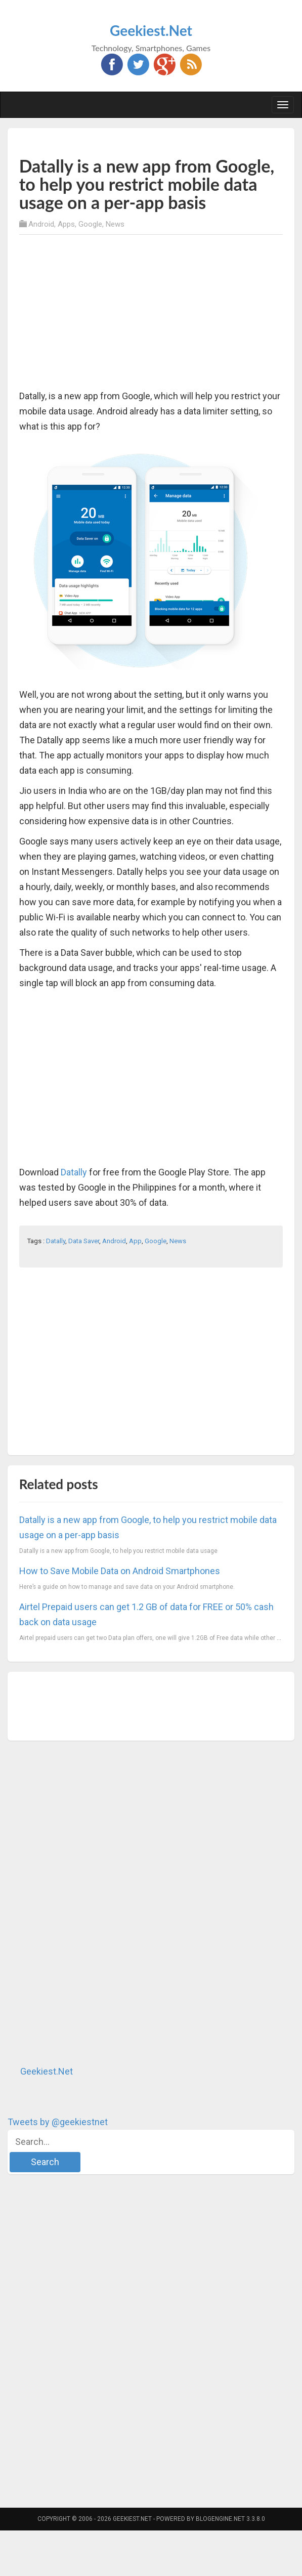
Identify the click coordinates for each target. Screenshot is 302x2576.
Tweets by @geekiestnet (58, 2122)
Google (90, 224)
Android (41, 224)
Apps (66, 224)
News (115, 224)
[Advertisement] (137, 141)
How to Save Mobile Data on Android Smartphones (119, 1571)
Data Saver (83, 1241)
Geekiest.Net (151, 30)
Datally (74, 1172)
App (135, 1241)
